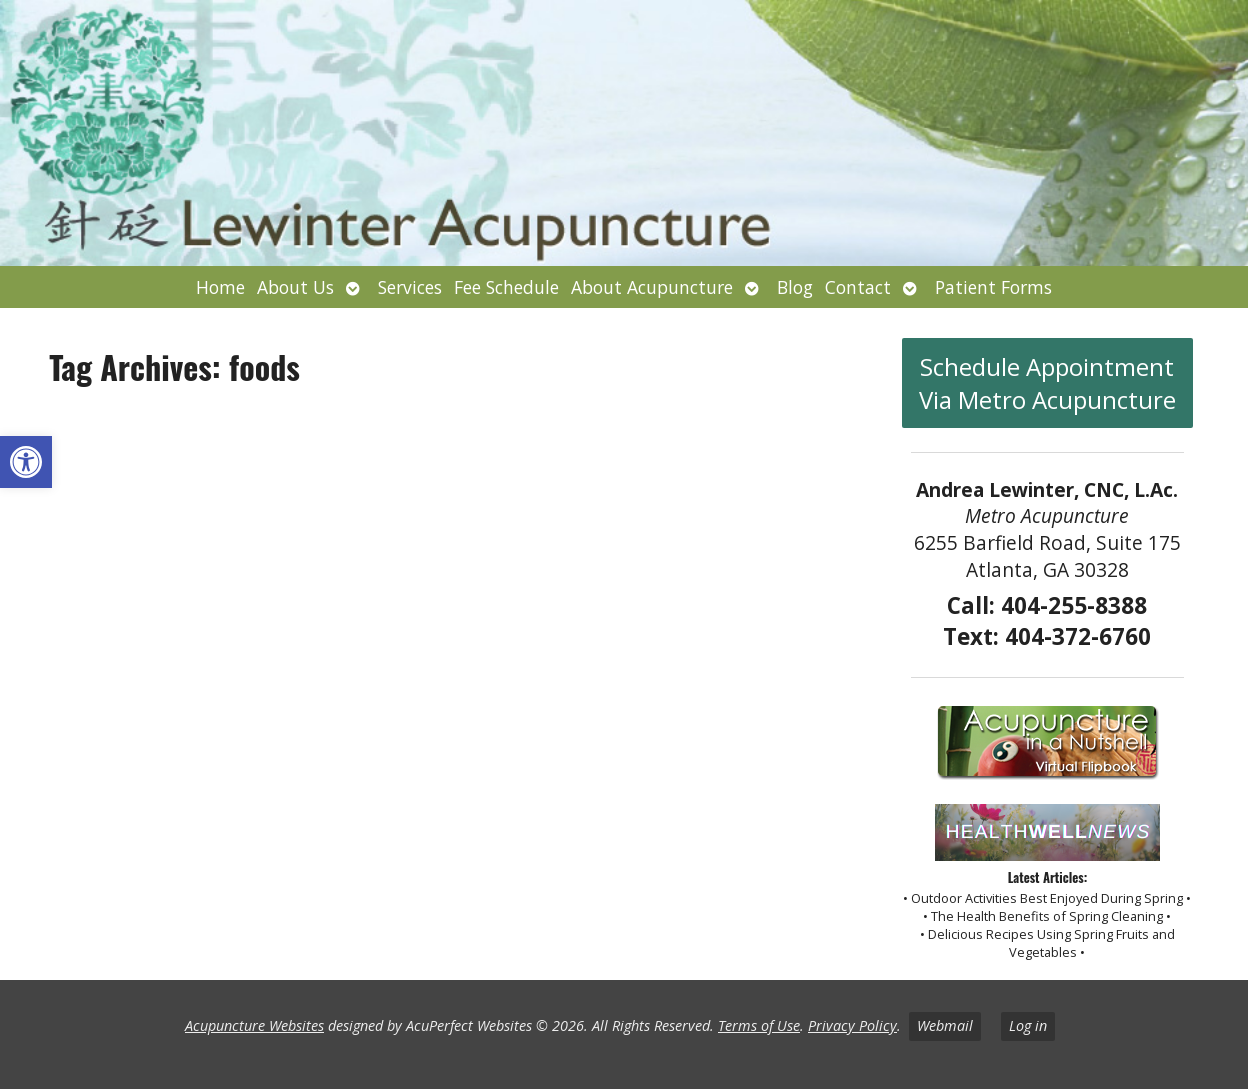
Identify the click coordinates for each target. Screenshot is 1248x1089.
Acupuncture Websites (254, 1025)
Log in (1028, 1025)
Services (410, 287)
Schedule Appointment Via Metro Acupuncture (1047, 383)
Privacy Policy (852, 1025)
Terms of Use (759, 1025)
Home (220, 287)
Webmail (945, 1025)
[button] (26, 462)
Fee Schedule (506, 287)
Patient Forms (993, 287)
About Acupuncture (652, 287)
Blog (795, 287)
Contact (858, 287)
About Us (295, 287)
